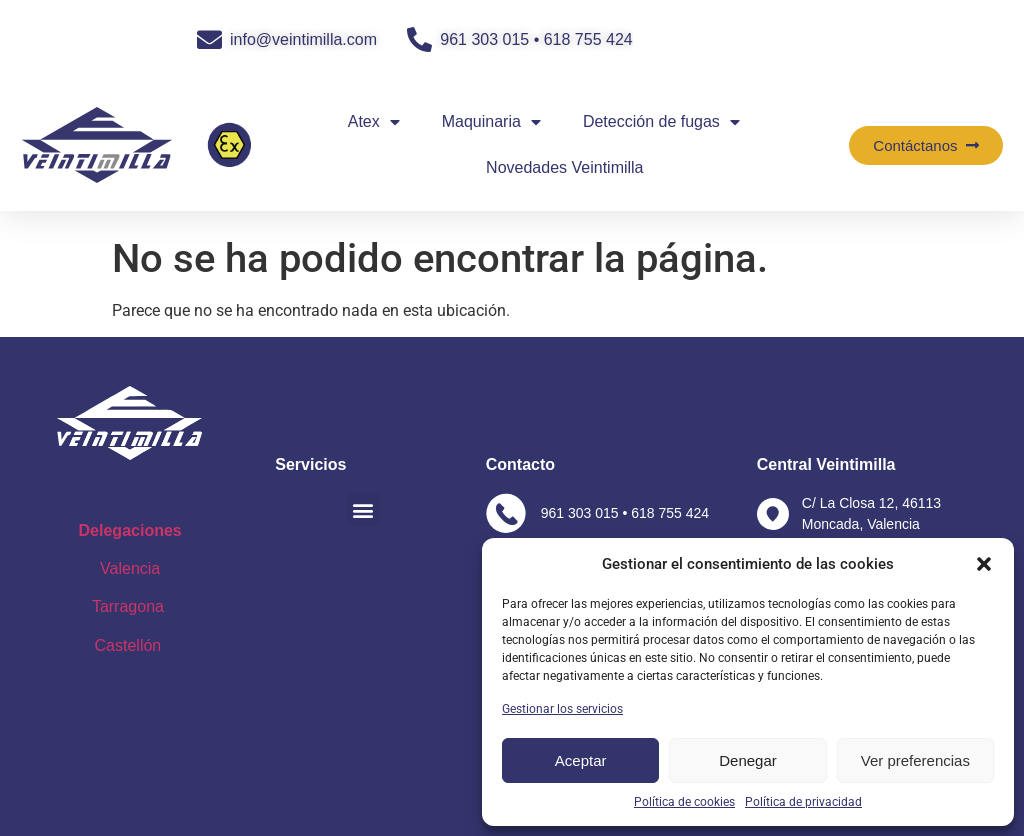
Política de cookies (684, 802)
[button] (984, 564)
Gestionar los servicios (562, 709)
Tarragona (128, 606)
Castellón (130, 645)
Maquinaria (491, 122)
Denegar (748, 760)
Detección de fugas (661, 122)
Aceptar (581, 760)
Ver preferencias (915, 760)
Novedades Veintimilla (564, 167)
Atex (374, 122)
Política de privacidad (803, 802)
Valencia (130, 568)
